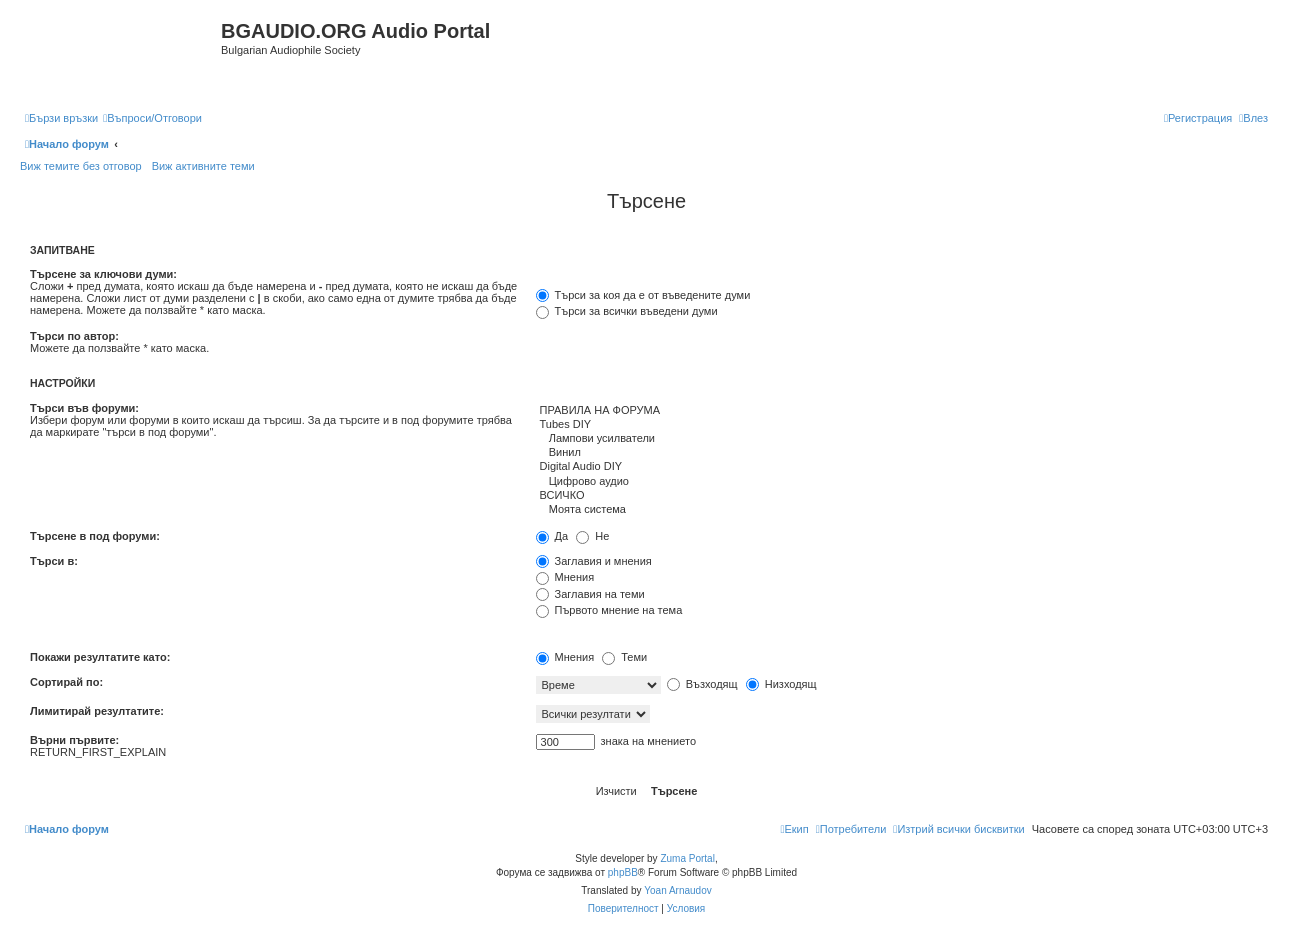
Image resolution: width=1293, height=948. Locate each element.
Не (592, 536)
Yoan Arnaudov (677, 890)
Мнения (565, 577)
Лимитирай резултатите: (97, 711)
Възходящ (702, 684)
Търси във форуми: (84, 408)
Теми (624, 657)
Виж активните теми (203, 166)
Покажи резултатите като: (100, 657)
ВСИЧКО (899, 496)
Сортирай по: (66, 682)
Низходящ (781, 684)
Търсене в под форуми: (95, 536)
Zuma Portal (687, 858)
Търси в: (54, 561)
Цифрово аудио (899, 482)
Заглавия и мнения (594, 561)
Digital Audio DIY (899, 467)
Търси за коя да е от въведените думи (643, 295)
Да (552, 536)
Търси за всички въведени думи (627, 311)
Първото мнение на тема (609, 610)
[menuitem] (152, 118)
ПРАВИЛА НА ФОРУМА (899, 411)
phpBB (623, 872)
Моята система (899, 510)
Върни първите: (74, 740)
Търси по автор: (74, 336)
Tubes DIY (899, 425)
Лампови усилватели (899, 439)
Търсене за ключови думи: (103, 274)
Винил (899, 453)
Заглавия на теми (590, 594)
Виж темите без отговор (81, 166)
